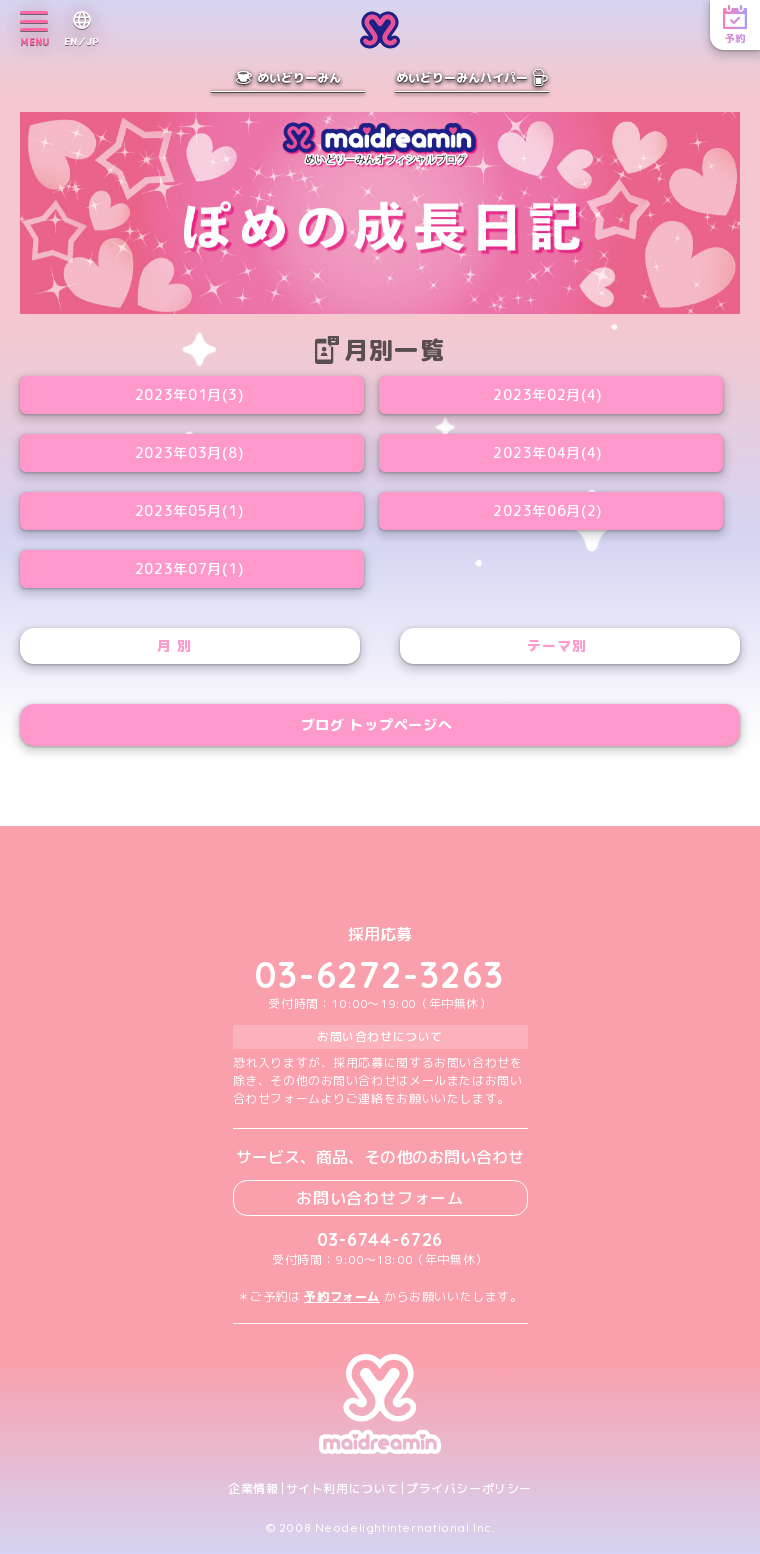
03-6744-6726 (380, 1239)
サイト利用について (342, 1489)
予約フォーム (342, 1296)
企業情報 (253, 1489)
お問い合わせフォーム (380, 1198)
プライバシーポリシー (469, 1489)
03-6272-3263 (380, 974)
